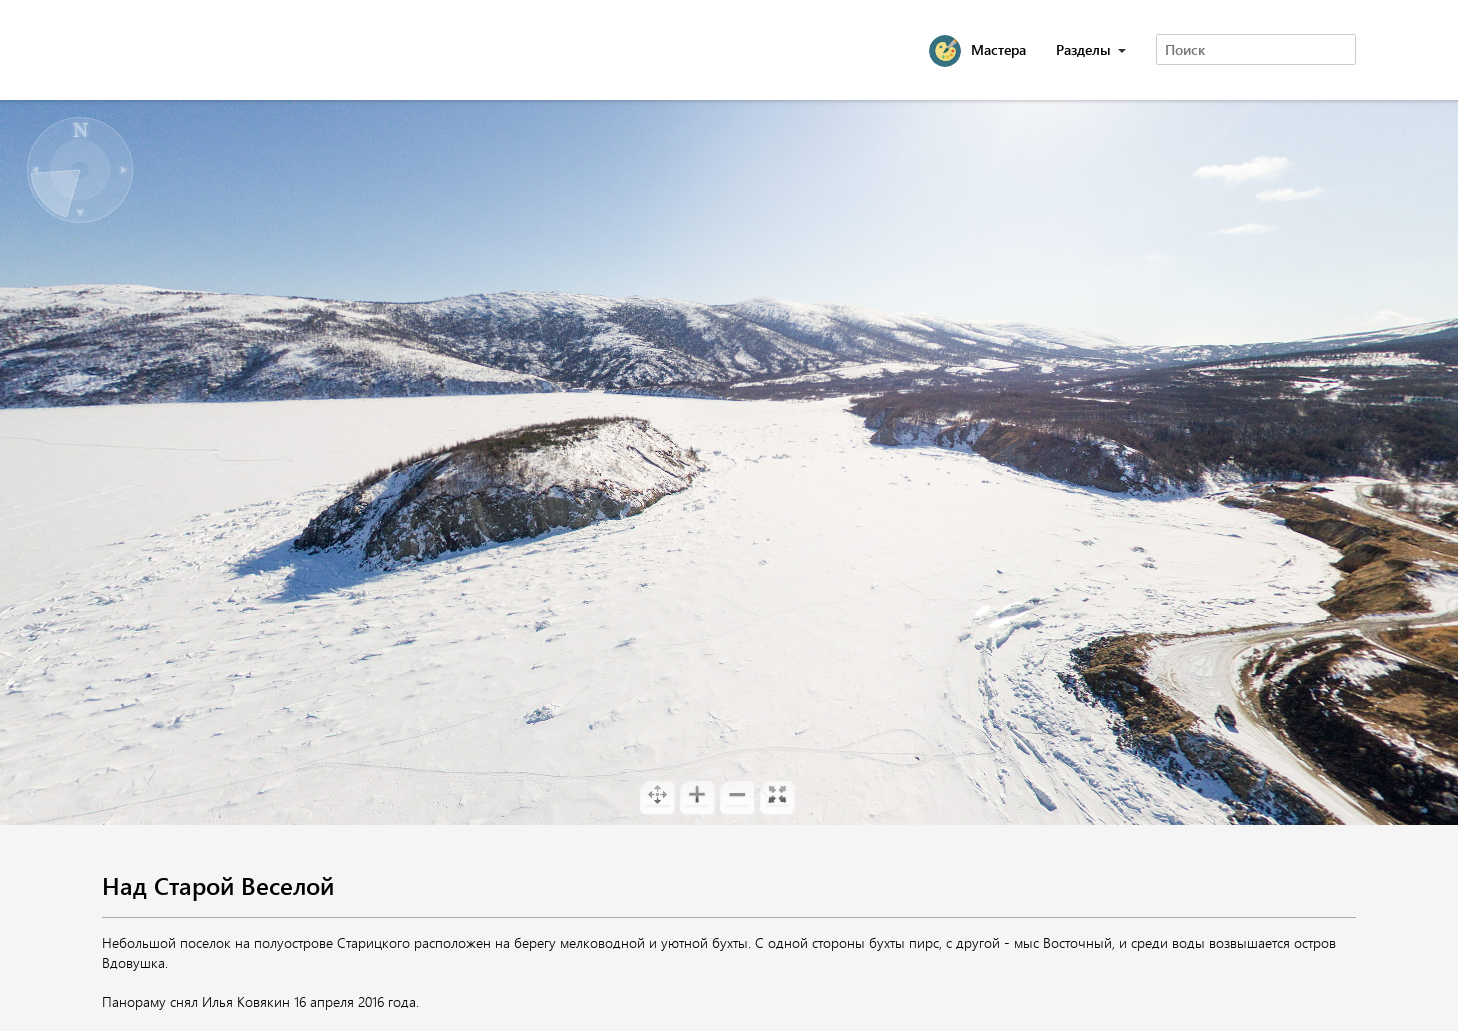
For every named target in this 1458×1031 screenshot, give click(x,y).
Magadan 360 (206, 50)
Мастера (998, 49)
